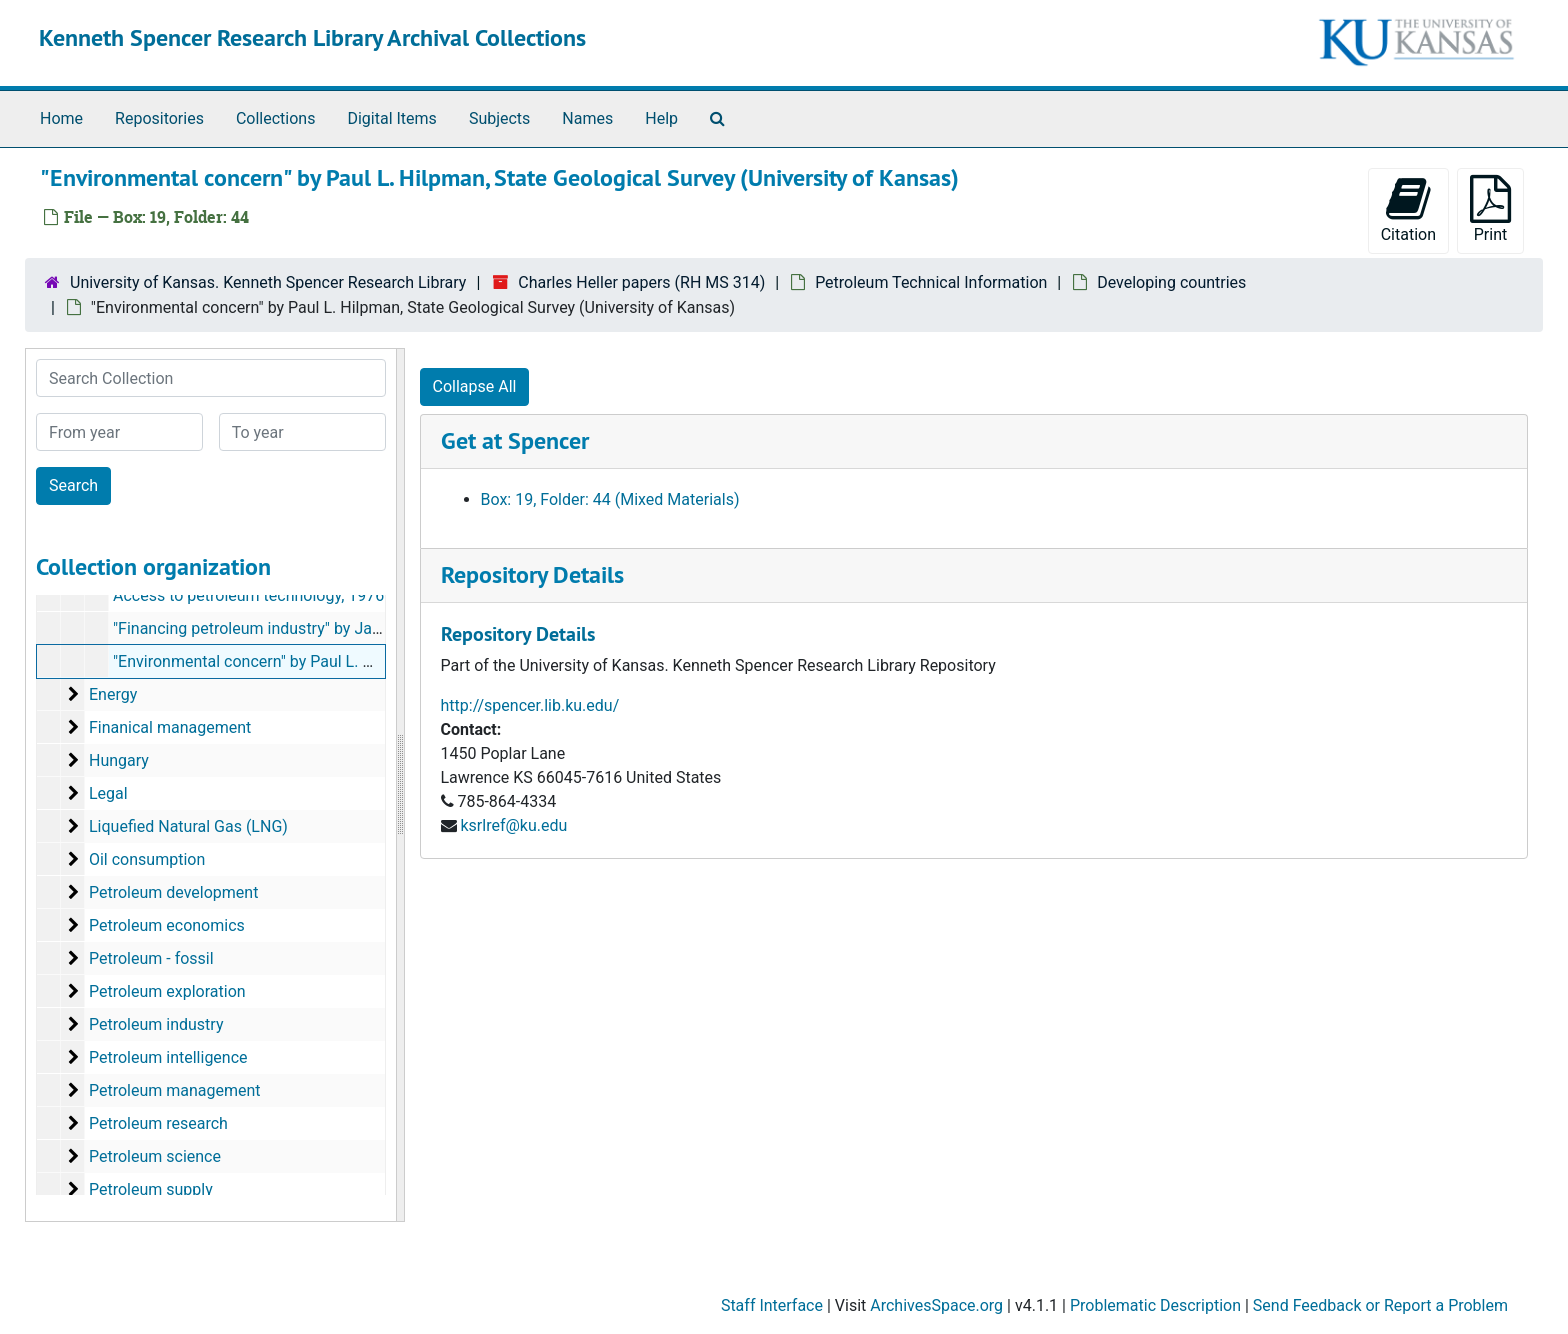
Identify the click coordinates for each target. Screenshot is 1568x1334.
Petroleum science (155, 1156)
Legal (108, 793)
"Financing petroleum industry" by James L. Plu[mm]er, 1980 (326, 628)
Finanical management (170, 727)
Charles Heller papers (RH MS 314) (641, 282)
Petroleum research (158, 1123)
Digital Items (391, 118)
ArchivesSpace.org (936, 1305)
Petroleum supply (151, 1189)
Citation (1408, 209)
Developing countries (1171, 282)
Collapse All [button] (475, 386)
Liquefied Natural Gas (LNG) (188, 826)
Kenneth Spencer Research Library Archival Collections (312, 37)
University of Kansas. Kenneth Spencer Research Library (268, 282)
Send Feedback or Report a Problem (1380, 1305)
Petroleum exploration (167, 991)
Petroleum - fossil (151, 958)
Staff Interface (772, 1305)
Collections (276, 118)
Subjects (499, 118)
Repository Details (532, 574)
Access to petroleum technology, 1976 (248, 595)
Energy (113, 694)
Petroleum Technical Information (931, 282)
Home (61, 118)
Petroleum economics (167, 925)
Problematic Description (1155, 1305)
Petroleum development (173, 892)
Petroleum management (175, 1090)
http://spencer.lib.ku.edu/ (530, 705)
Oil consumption (147, 859)
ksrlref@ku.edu (513, 825)
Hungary (119, 760)
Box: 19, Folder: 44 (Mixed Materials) (610, 499)
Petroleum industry (156, 1024)
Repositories (159, 118)
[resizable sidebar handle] (400, 785)
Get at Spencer (515, 440)
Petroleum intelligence (168, 1057)
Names (587, 118)
